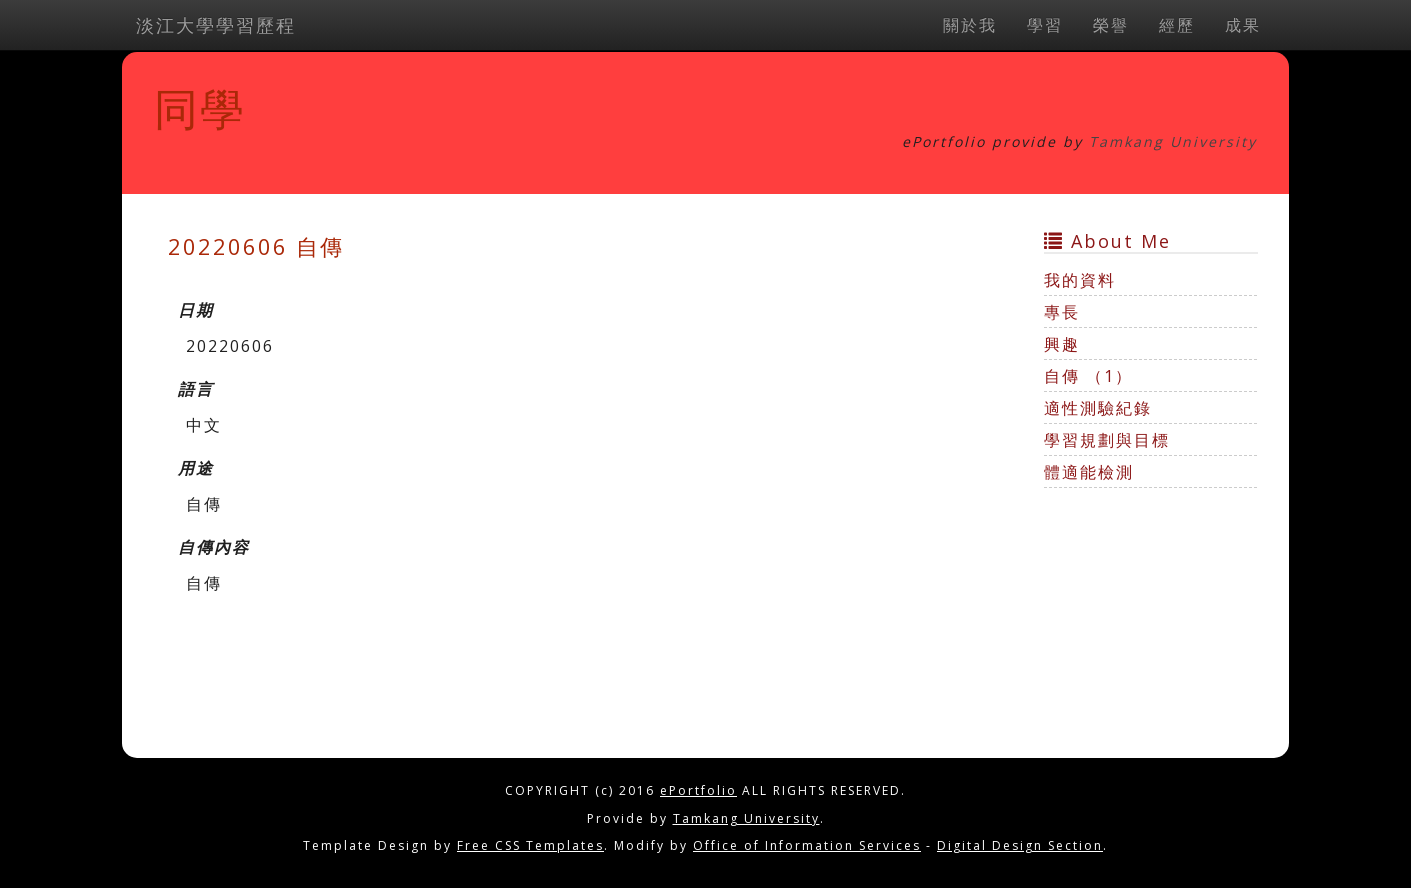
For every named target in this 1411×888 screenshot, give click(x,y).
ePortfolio (698, 790)
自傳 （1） (1088, 376)
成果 (1243, 25)
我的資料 (1080, 280)
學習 (1045, 25)
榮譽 (1111, 25)
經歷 (1177, 25)
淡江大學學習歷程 (216, 25)
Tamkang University (1173, 141)
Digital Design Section (1020, 845)
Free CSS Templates (530, 845)
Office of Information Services (807, 845)
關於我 (970, 25)
